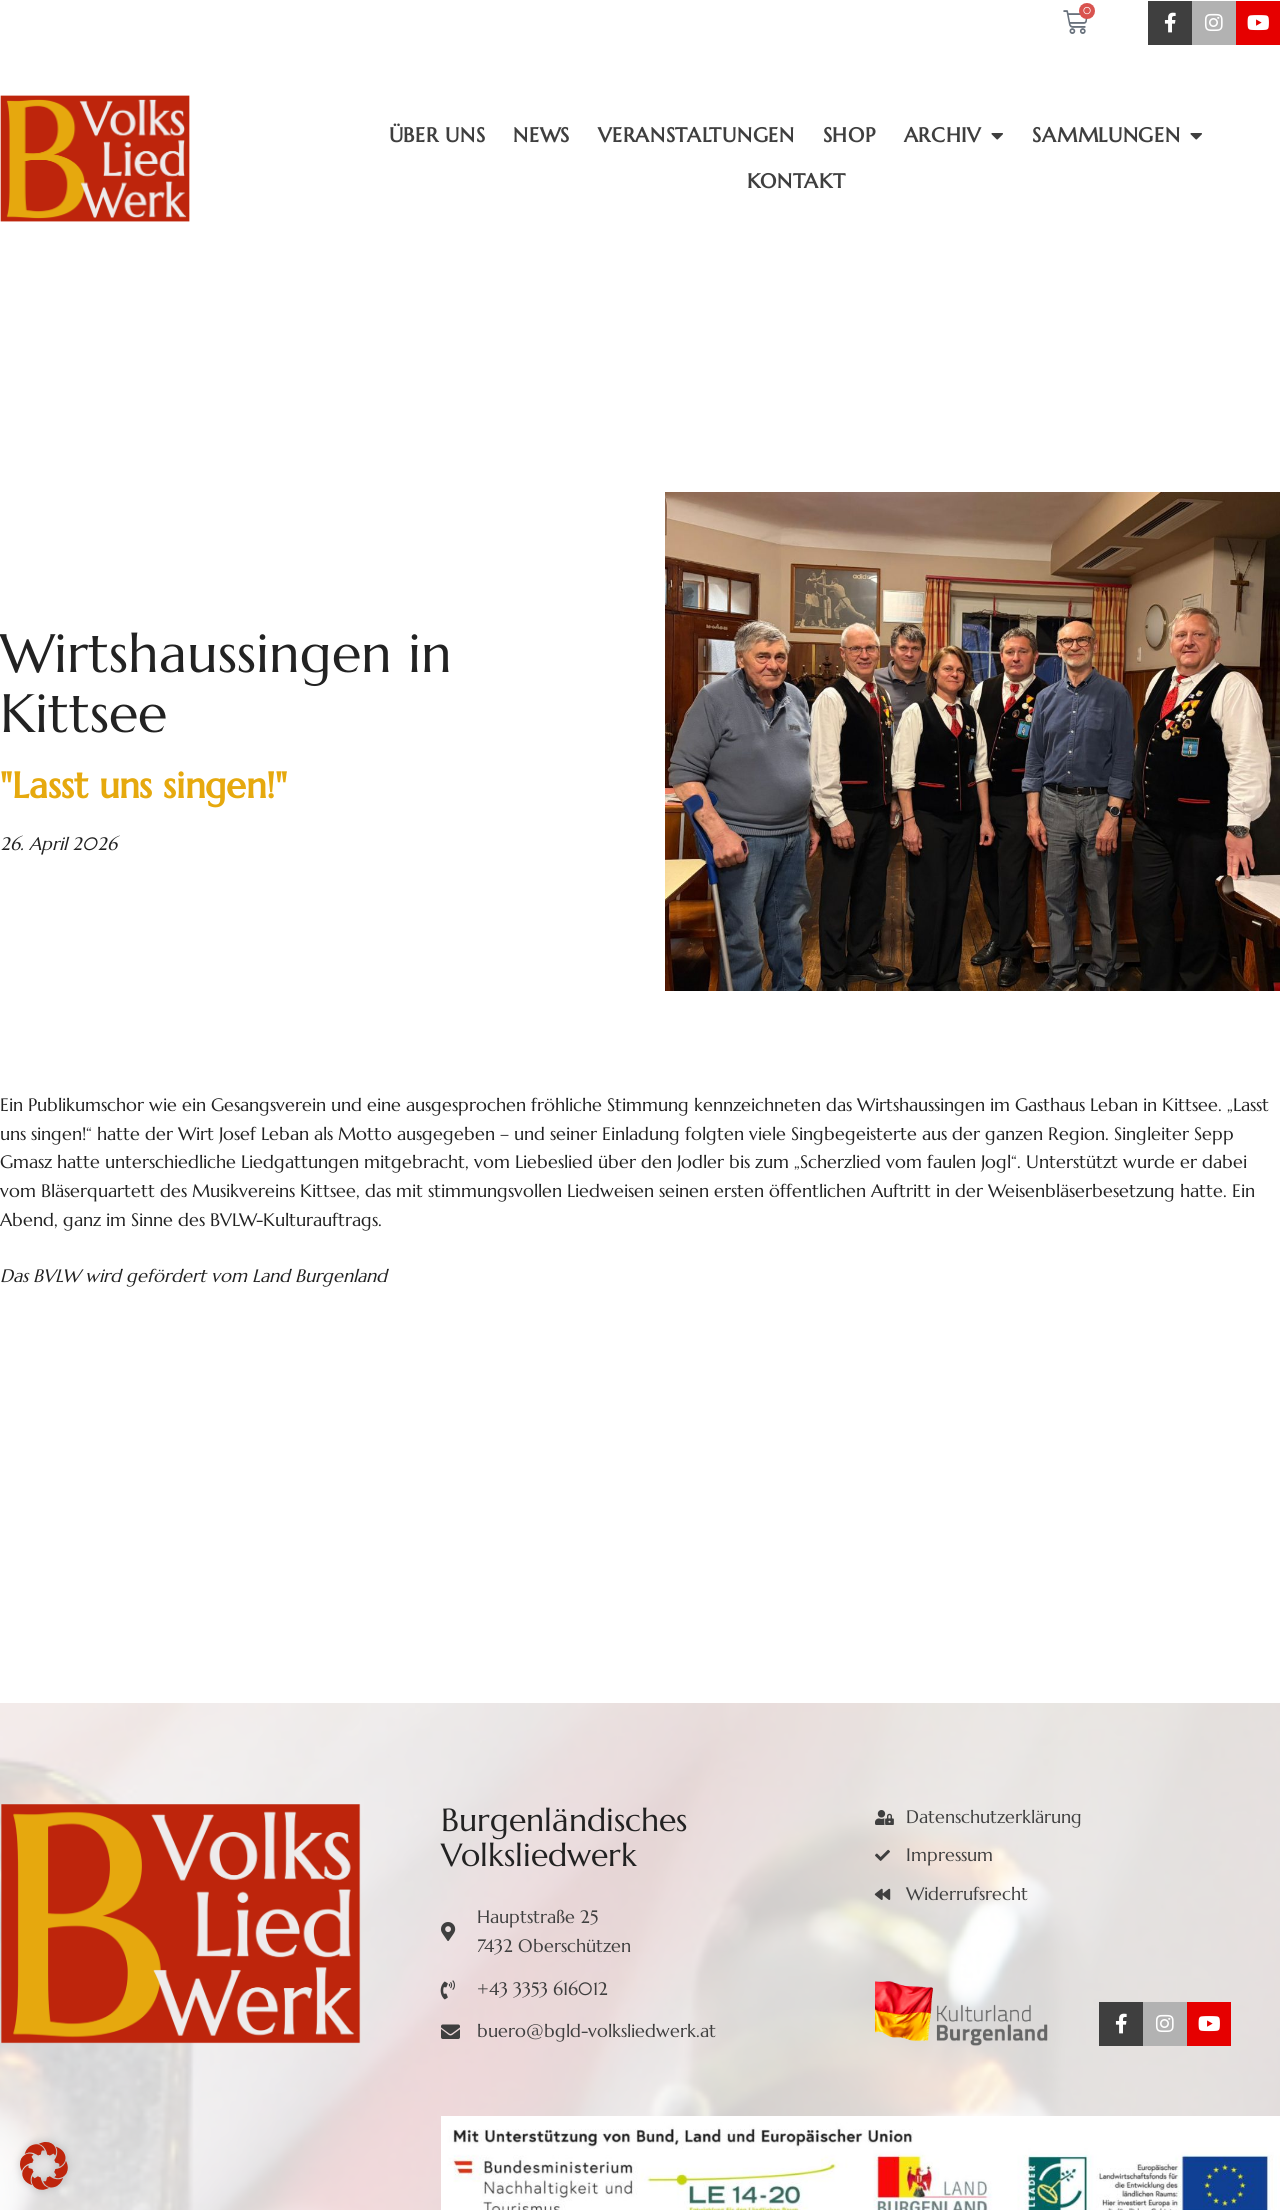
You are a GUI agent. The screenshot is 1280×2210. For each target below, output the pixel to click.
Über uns (437, 135)
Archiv (954, 136)
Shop (849, 135)
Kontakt (796, 181)
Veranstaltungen (696, 135)
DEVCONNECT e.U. (922, 2158)
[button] (44, 2166)
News (541, 135)
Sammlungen (1118, 136)
